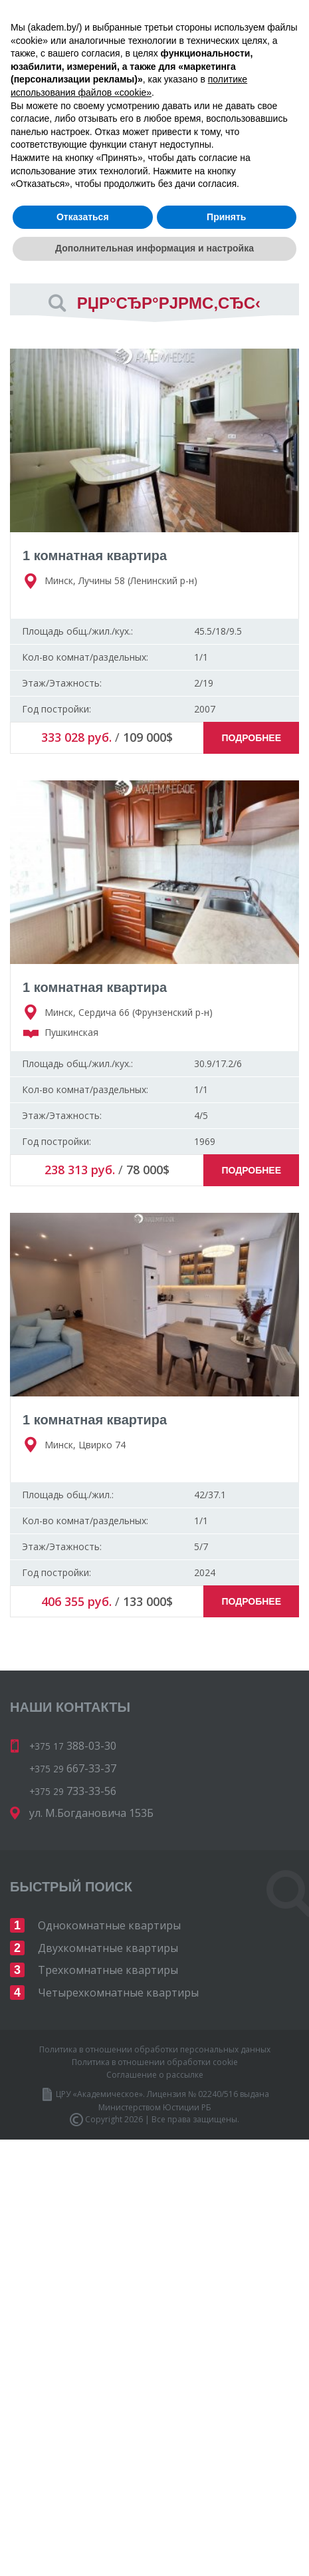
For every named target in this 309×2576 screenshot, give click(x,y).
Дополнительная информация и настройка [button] (154, 2548)
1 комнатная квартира (95, 555)
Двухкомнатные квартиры (108, 1948)
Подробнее (251, 737)
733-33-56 (157, 103)
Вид (19, 252)
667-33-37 (240, 85)
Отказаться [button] (82, 2517)
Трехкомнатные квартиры (108, 1970)
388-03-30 (144, 85)
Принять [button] (226, 2517)
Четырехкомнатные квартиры (118, 1992)
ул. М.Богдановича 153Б (91, 1813)
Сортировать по (50, 204)
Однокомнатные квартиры (109, 1925)
